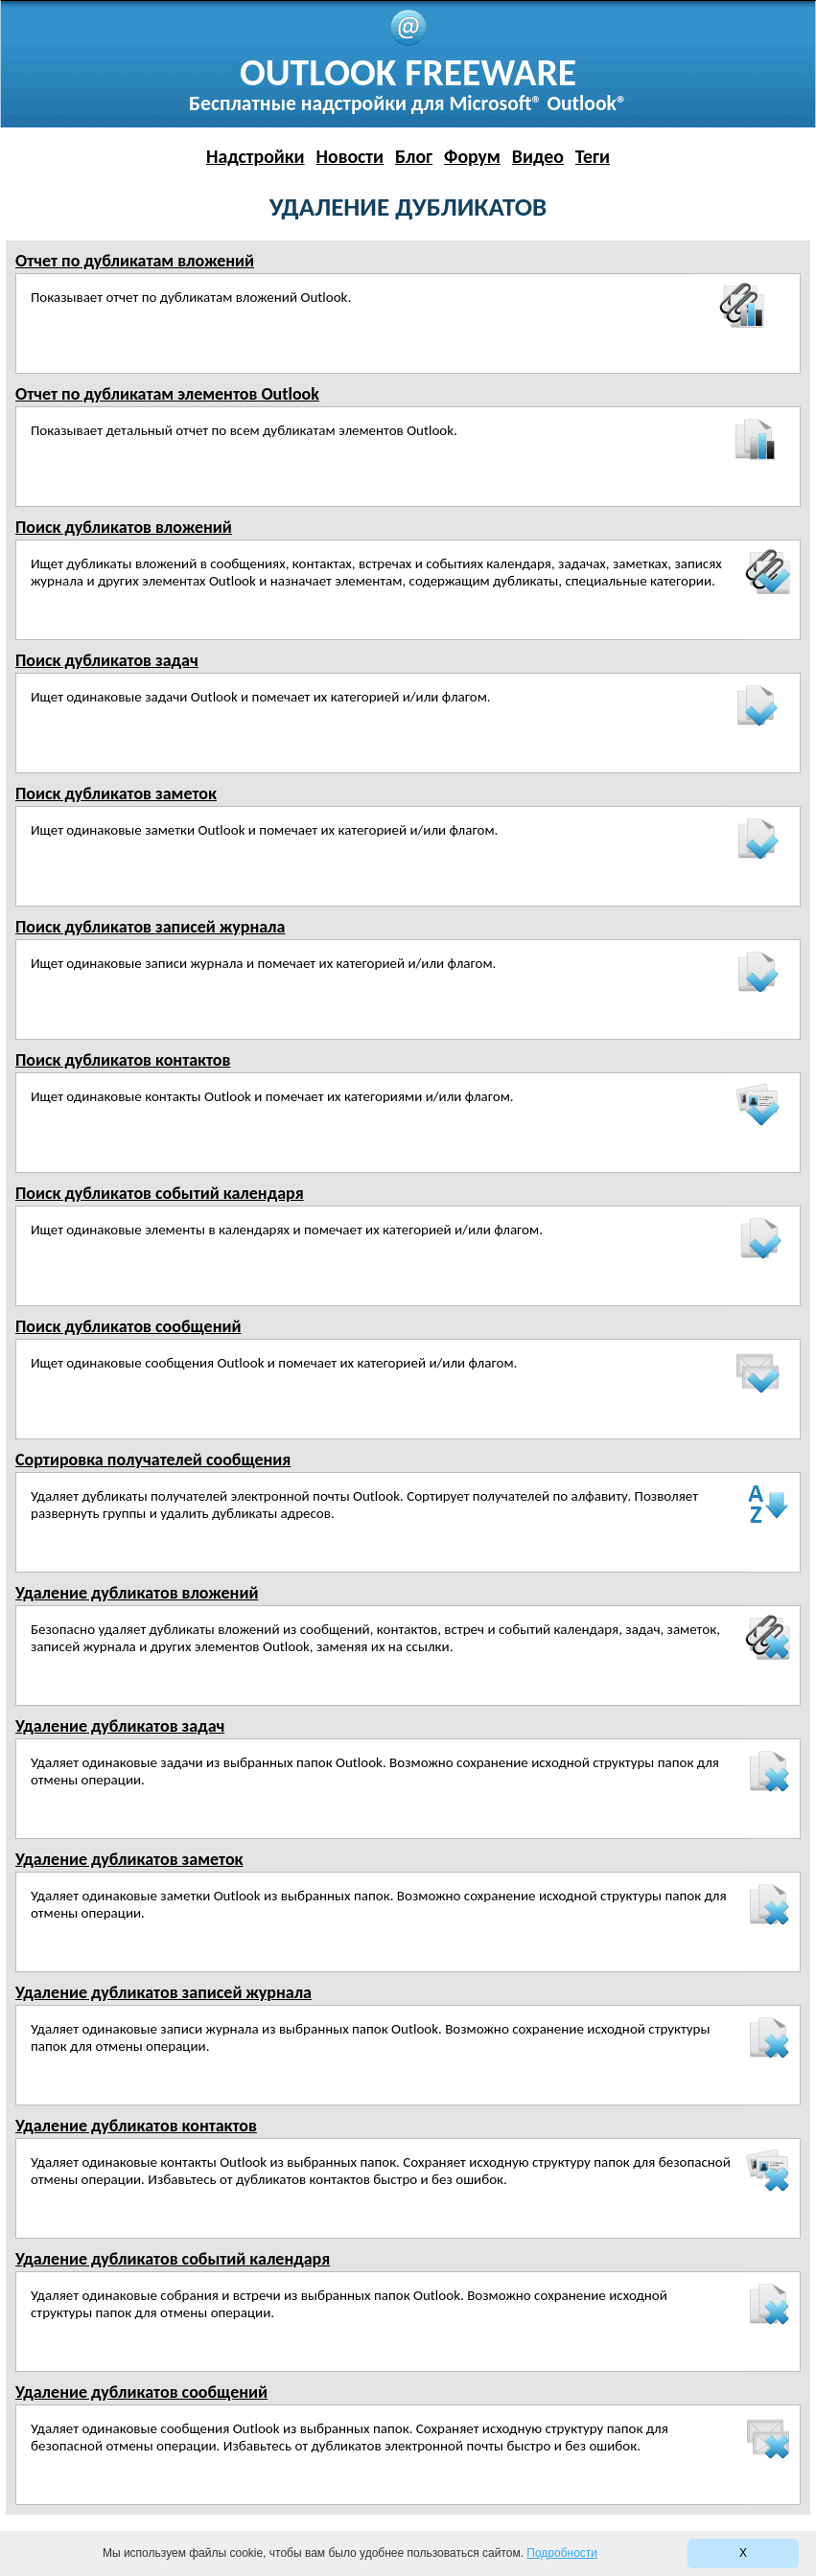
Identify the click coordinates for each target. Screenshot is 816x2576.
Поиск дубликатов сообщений (128, 1326)
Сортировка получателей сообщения (153, 1459)
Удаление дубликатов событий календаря (172, 2258)
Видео (538, 156)
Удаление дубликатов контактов (136, 2125)
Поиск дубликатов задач (106, 660)
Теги (592, 156)
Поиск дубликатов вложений (123, 527)
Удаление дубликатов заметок (129, 1859)
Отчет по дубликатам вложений (134, 260)
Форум (472, 156)
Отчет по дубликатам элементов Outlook (167, 393)
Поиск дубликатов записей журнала (150, 926)
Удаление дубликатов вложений (136, 1592)
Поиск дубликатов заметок (116, 793)
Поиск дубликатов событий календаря (159, 1193)
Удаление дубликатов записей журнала (163, 1992)
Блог (413, 156)
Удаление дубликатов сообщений (141, 2392)
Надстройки (255, 156)
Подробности (561, 2553)
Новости (350, 156)
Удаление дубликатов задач (119, 1725)
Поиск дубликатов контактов (122, 1059)
